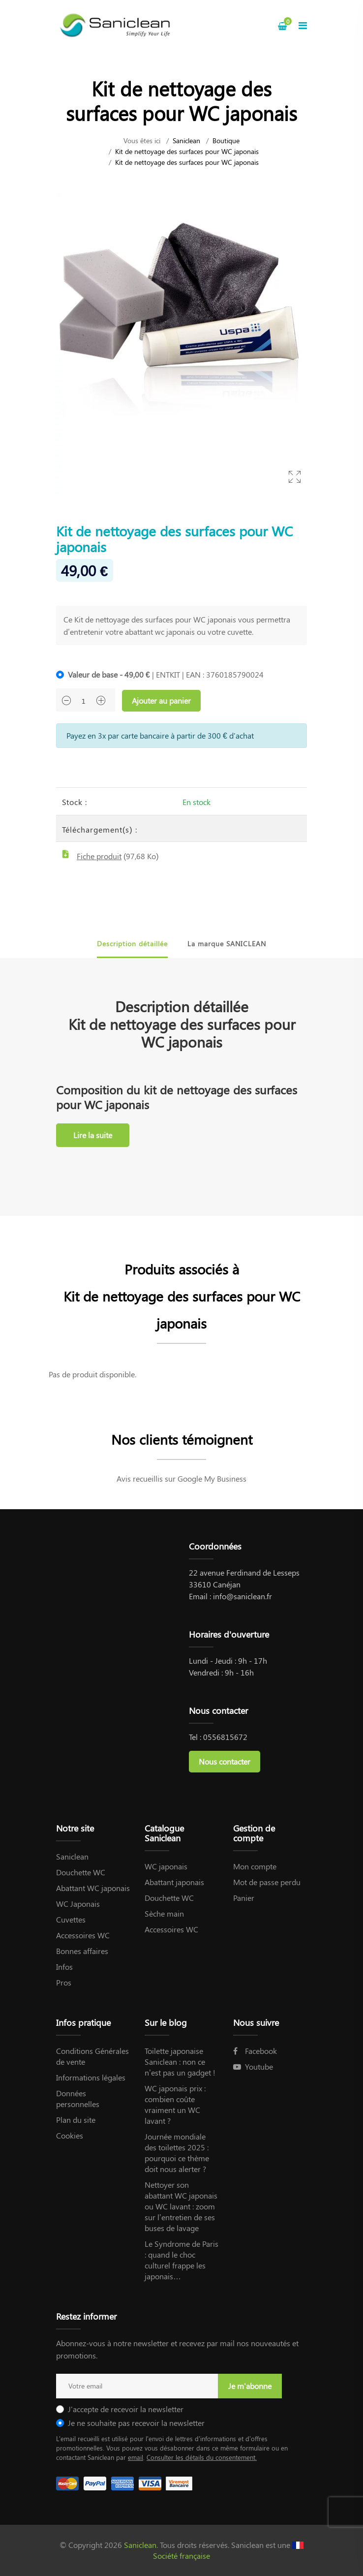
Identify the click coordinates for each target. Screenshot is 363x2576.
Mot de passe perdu (267, 1882)
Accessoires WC (83, 1935)
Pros (63, 1982)
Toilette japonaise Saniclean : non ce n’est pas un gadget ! (180, 2062)
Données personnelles (77, 2098)
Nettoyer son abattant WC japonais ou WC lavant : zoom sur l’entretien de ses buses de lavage (181, 2206)
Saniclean (186, 140)
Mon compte (254, 1866)
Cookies (69, 2135)
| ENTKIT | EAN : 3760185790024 (166, 674)
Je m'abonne (250, 2386)
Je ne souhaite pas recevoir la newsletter (136, 2423)
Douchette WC (80, 1872)
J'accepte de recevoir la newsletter (125, 2409)
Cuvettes (71, 1919)
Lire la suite (92, 1135)
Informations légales (90, 2077)
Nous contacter (224, 1761)
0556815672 (225, 1737)
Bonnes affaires (82, 1951)
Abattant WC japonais (93, 1888)
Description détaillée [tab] (132, 943)
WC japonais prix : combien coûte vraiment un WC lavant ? (175, 2104)
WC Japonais (78, 1903)
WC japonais (166, 1866)
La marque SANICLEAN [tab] (226, 943)
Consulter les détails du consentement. (202, 2457)
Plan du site (75, 2119)
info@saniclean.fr (242, 1596)
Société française (181, 2555)
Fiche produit (99, 856)
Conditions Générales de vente (92, 2056)
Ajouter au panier (161, 700)
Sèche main (164, 1913)
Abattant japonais (174, 1882)
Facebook (255, 2051)
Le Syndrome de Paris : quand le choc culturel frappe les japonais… (181, 2259)
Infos (64, 1966)
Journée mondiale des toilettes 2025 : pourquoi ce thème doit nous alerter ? (177, 2152)
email (135, 2457)
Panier (243, 1898)
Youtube (253, 2066)
